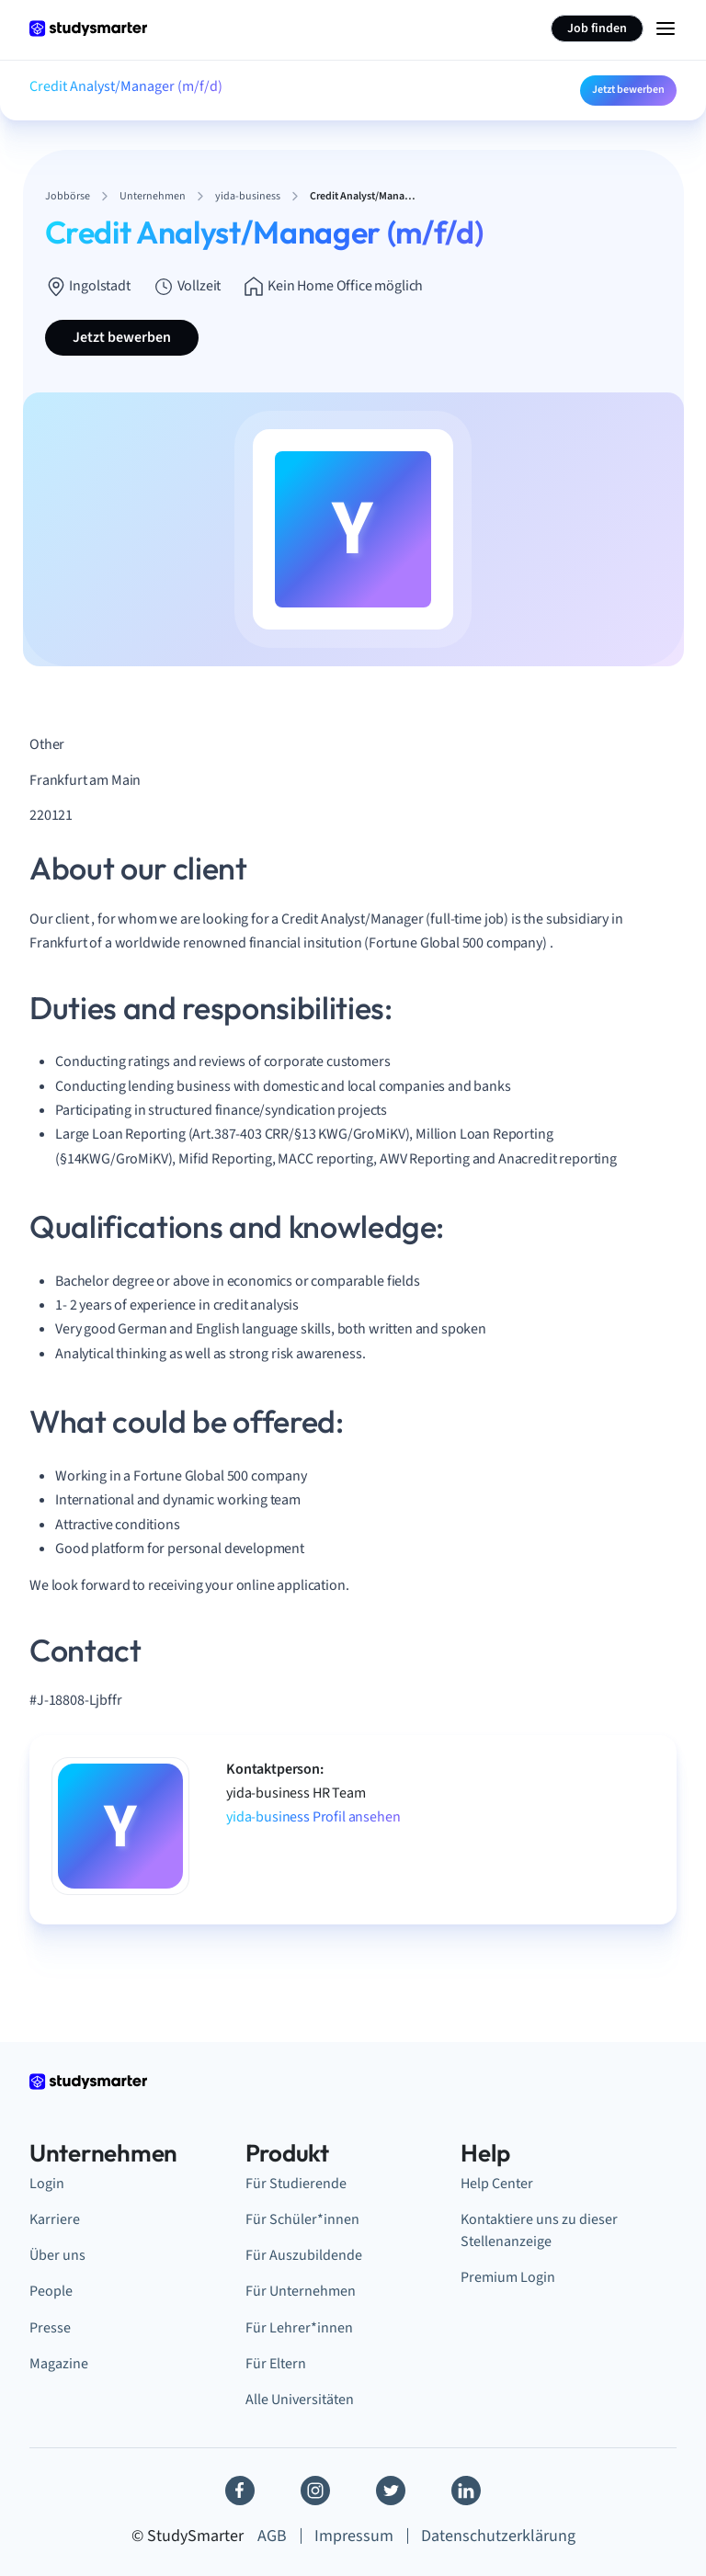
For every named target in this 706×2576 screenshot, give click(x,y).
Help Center (497, 2183)
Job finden (597, 28)
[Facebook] (240, 2490)
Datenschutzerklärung (498, 2536)
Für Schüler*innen (302, 2219)
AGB (272, 2536)
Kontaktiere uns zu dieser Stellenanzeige (539, 2230)
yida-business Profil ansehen (313, 1817)
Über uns (57, 2255)
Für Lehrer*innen (299, 2328)
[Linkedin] (466, 2490)
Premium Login (508, 2277)
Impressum (353, 2536)
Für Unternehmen (300, 2291)
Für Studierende (296, 2183)
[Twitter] (390, 2490)
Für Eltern (275, 2364)
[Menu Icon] (666, 28)
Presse (50, 2328)
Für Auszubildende (303, 2255)
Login (46, 2183)
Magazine (58, 2364)
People (51, 2291)
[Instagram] (315, 2490)
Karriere (54, 2219)
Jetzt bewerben (628, 89)
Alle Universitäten (299, 2399)
